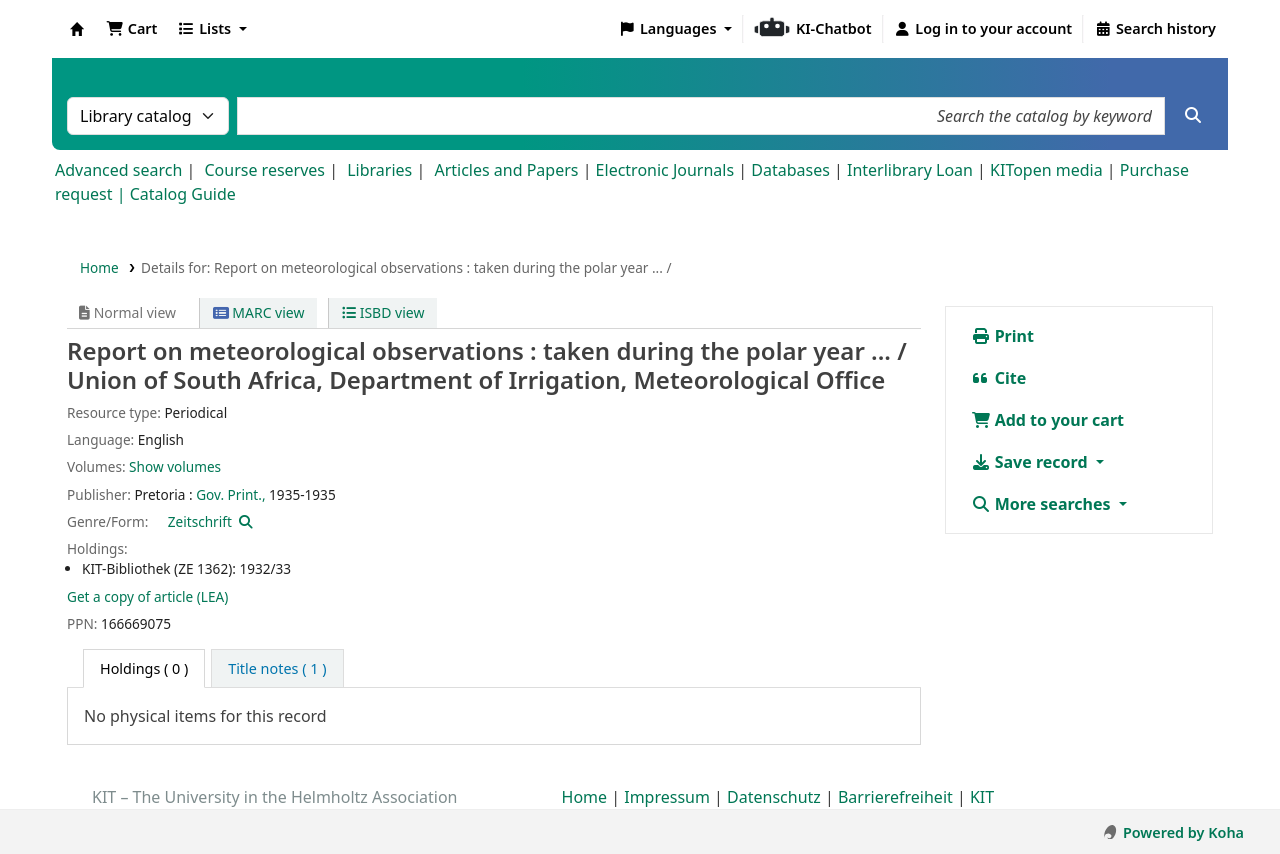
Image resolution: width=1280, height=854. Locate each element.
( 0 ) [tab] (144, 668)
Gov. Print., (230, 494)
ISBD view (383, 312)
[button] (131, 29)
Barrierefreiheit (895, 797)
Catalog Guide (183, 194)
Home (99, 267)
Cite (999, 378)
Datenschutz (774, 797)
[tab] (277, 669)
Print (1002, 336)
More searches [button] (1043, 504)
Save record (1031, 462)
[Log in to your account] (983, 29)
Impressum (667, 797)
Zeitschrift (200, 521)
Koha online (77, 29)
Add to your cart (1048, 420)
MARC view (259, 312)
